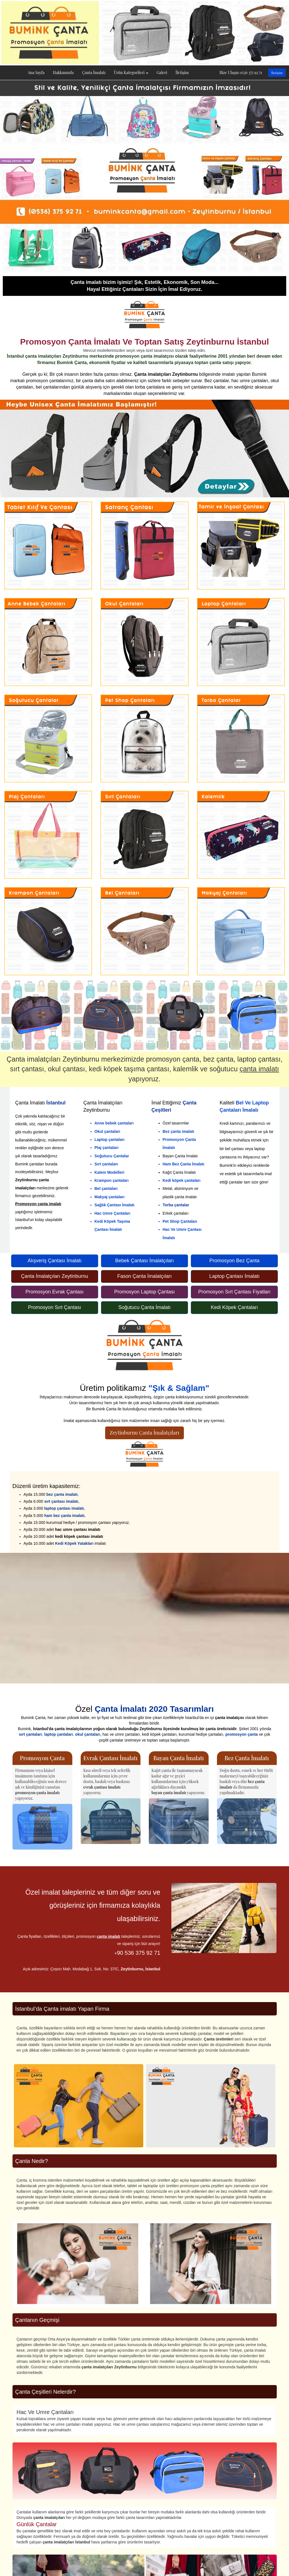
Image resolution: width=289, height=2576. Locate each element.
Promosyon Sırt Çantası (54, 1307)
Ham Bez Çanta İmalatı (183, 1164)
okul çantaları (87, 1734)
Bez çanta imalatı (178, 1131)
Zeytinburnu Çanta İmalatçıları (144, 1432)
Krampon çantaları (112, 1180)
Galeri (162, 72)
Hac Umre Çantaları (112, 1213)
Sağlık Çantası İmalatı (115, 1205)
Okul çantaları (107, 1131)
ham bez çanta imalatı (64, 1515)
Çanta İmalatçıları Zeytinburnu (54, 1276)
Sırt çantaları (106, 1164)
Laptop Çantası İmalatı (234, 1276)
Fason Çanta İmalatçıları (144, 1276)
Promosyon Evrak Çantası (55, 1292)
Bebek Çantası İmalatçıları (144, 1260)
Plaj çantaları (106, 1147)
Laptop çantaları (110, 1139)
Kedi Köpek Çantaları (234, 1307)
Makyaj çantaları (110, 1197)
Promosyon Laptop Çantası (144, 1292)
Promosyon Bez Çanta (234, 1260)
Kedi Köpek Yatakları (74, 1543)
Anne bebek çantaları (114, 1123)
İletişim (182, 72)
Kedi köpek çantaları (182, 1180)
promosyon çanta (241, 1734)
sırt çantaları (30, 1734)
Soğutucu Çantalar (112, 1156)
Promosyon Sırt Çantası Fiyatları (234, 1292)
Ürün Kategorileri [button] (131, 72)
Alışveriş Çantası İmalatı (54, 1260)
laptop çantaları (58, 1734)
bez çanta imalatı (62, 1494)
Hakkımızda (63, 72)
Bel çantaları (106, 1188)
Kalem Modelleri (109, 1172)
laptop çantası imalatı (64, 1508)
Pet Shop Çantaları (180, 1221)
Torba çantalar (176, 1205)
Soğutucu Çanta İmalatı (144, 1307)
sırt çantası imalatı (61, 1501)
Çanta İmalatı (93, 72)
